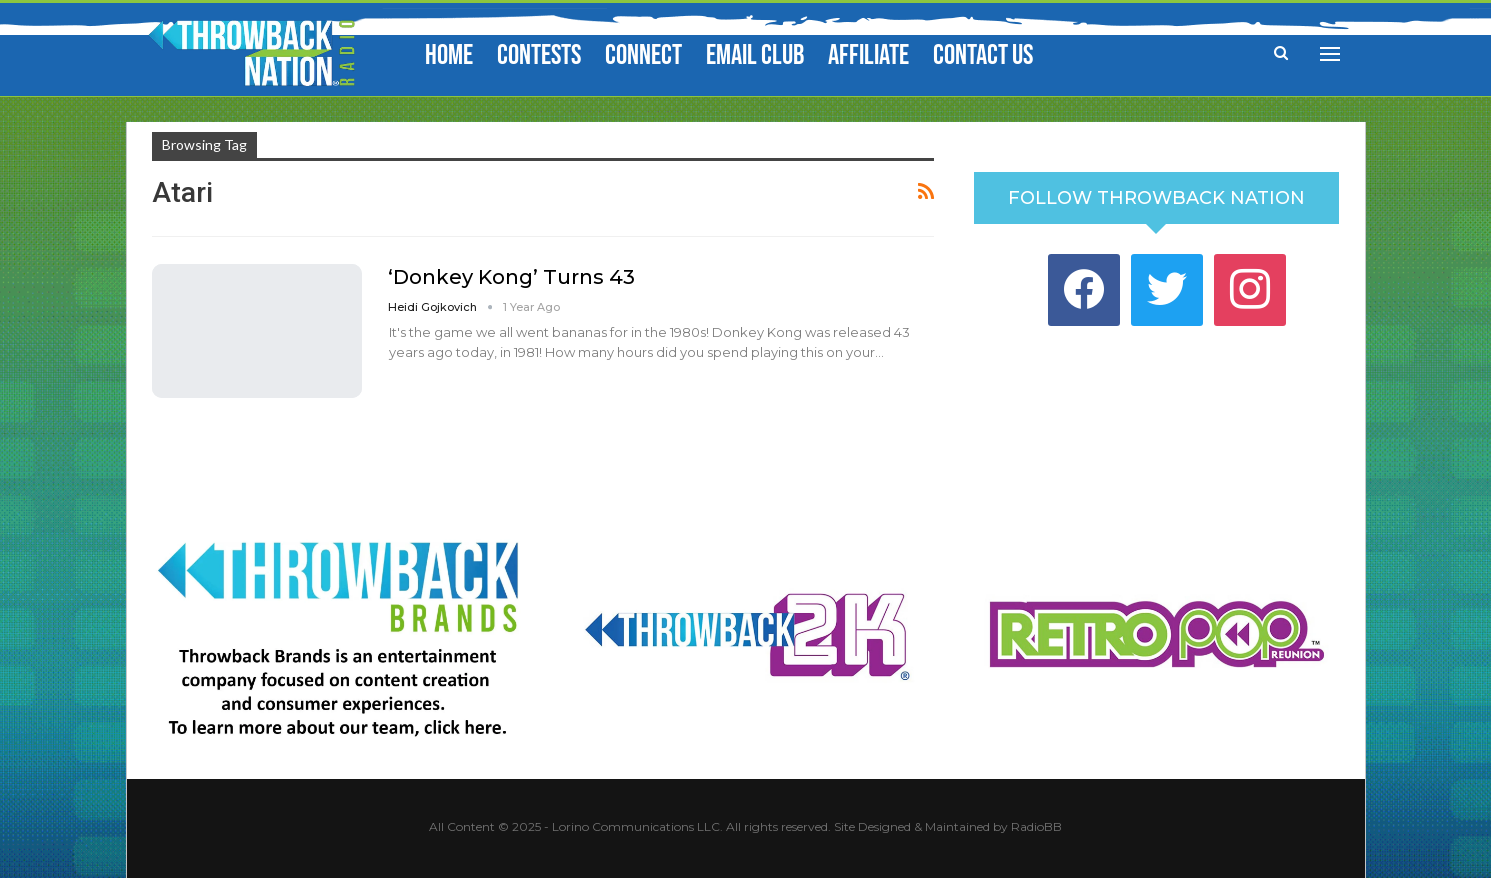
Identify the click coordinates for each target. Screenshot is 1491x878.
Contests (539, 55)
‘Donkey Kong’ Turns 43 (511, 277)
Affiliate (868, 55)
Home (449, 55)
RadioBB (1036, 826)
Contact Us (983, 55)
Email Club (755, 55)
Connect (643, 55)
